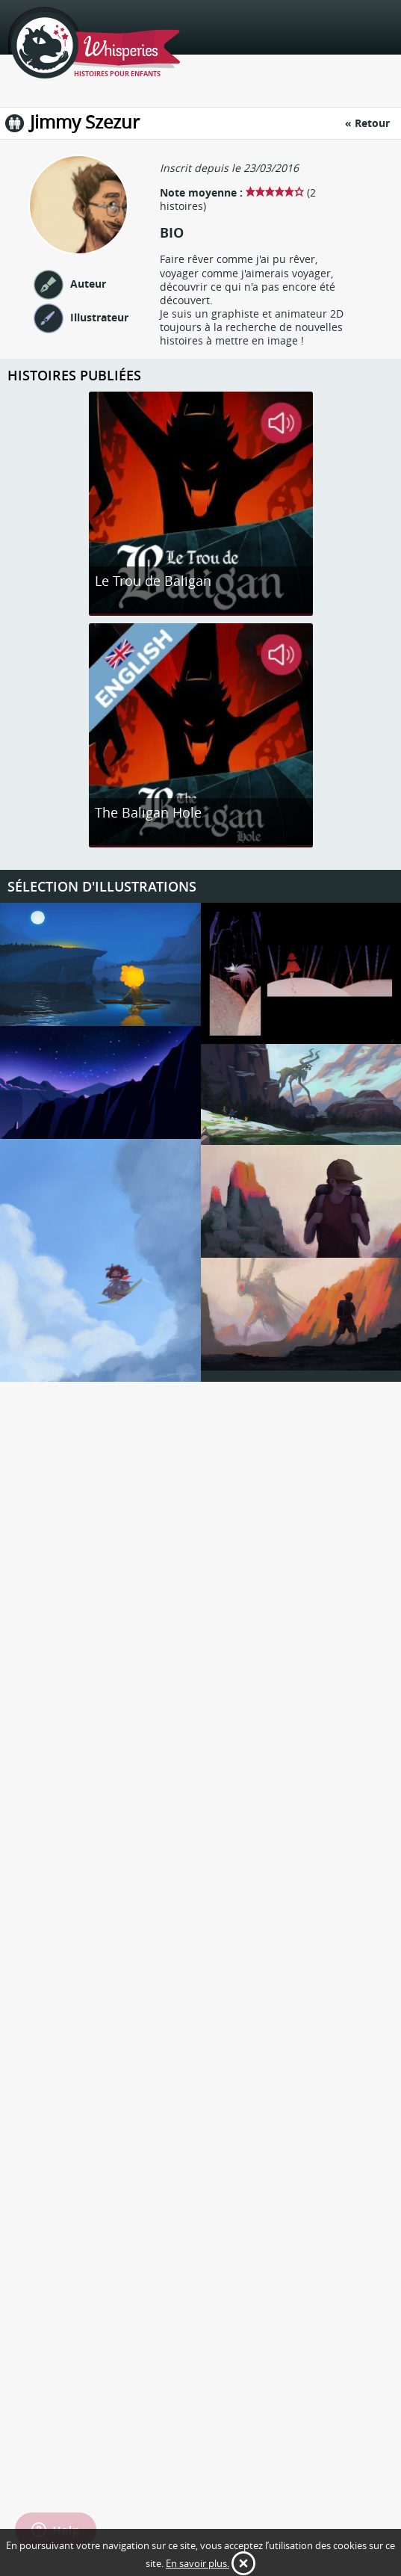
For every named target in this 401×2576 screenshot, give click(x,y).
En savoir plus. (197, 2563)
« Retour (367, 123)
